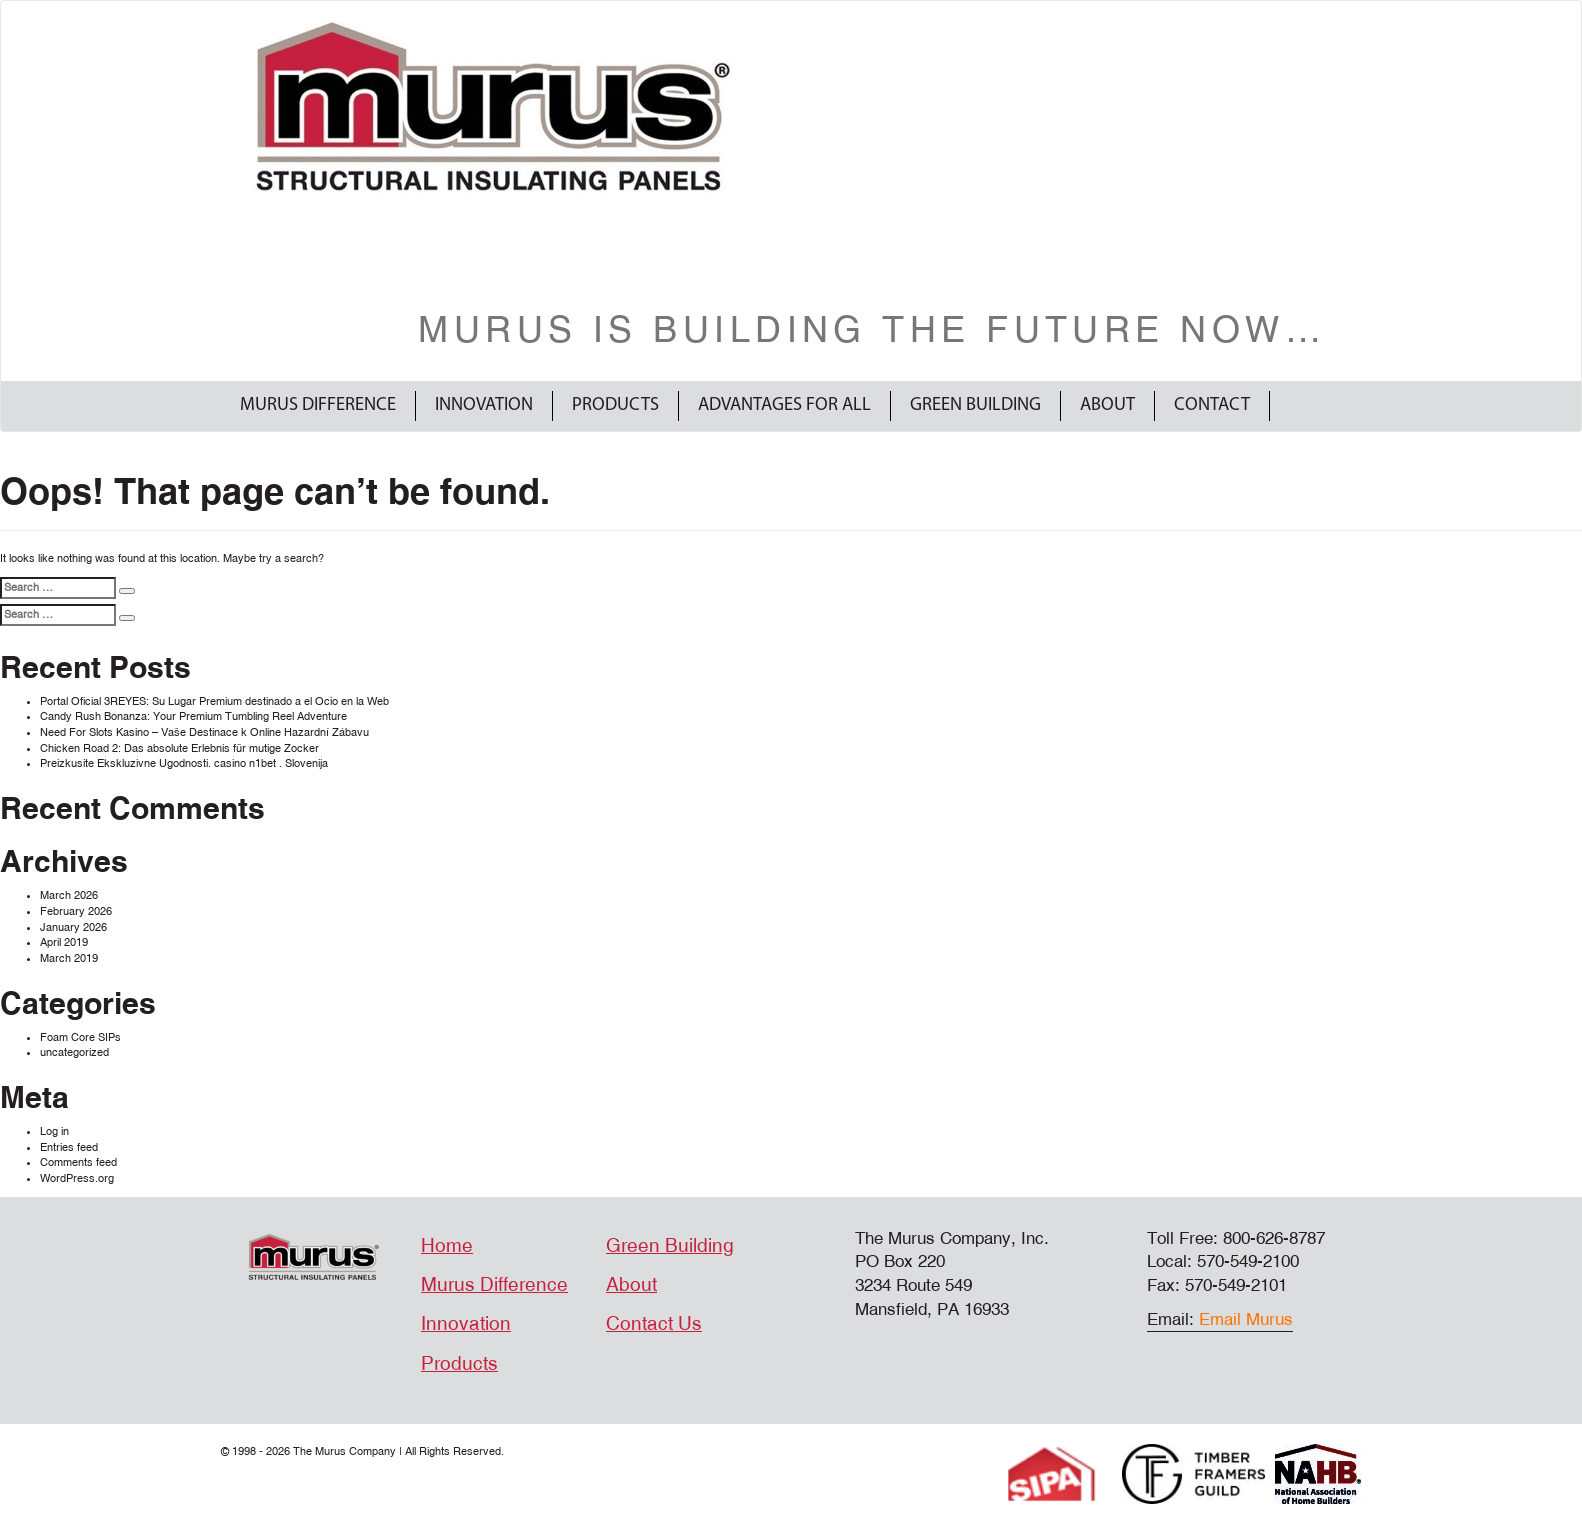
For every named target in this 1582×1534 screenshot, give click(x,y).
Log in (54, 1131)
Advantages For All (784, 405)
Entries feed (69, 1147)
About (1107, 405)
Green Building (975, 405)
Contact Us (654, 1324)
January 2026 (73, 927)
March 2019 (69, 958)
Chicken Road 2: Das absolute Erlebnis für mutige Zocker (179, 748)
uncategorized (74, 1052)
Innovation (484, 405)
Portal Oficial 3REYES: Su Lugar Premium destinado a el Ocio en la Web (214, 701)
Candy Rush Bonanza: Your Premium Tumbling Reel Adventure (193, 716)
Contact (1212, 405)
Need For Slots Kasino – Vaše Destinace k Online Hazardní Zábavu (204, 732)
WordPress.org (77, 1178)
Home (447, 1246)
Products (615, 405)
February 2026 (76, 911)
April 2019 (64, 942)
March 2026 (69, 895)
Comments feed (78, 1162)
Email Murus (1246, 1319)
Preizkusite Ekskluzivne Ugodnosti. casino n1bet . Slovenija (184, 763)
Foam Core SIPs (80, 1037)
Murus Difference (318, 405)
